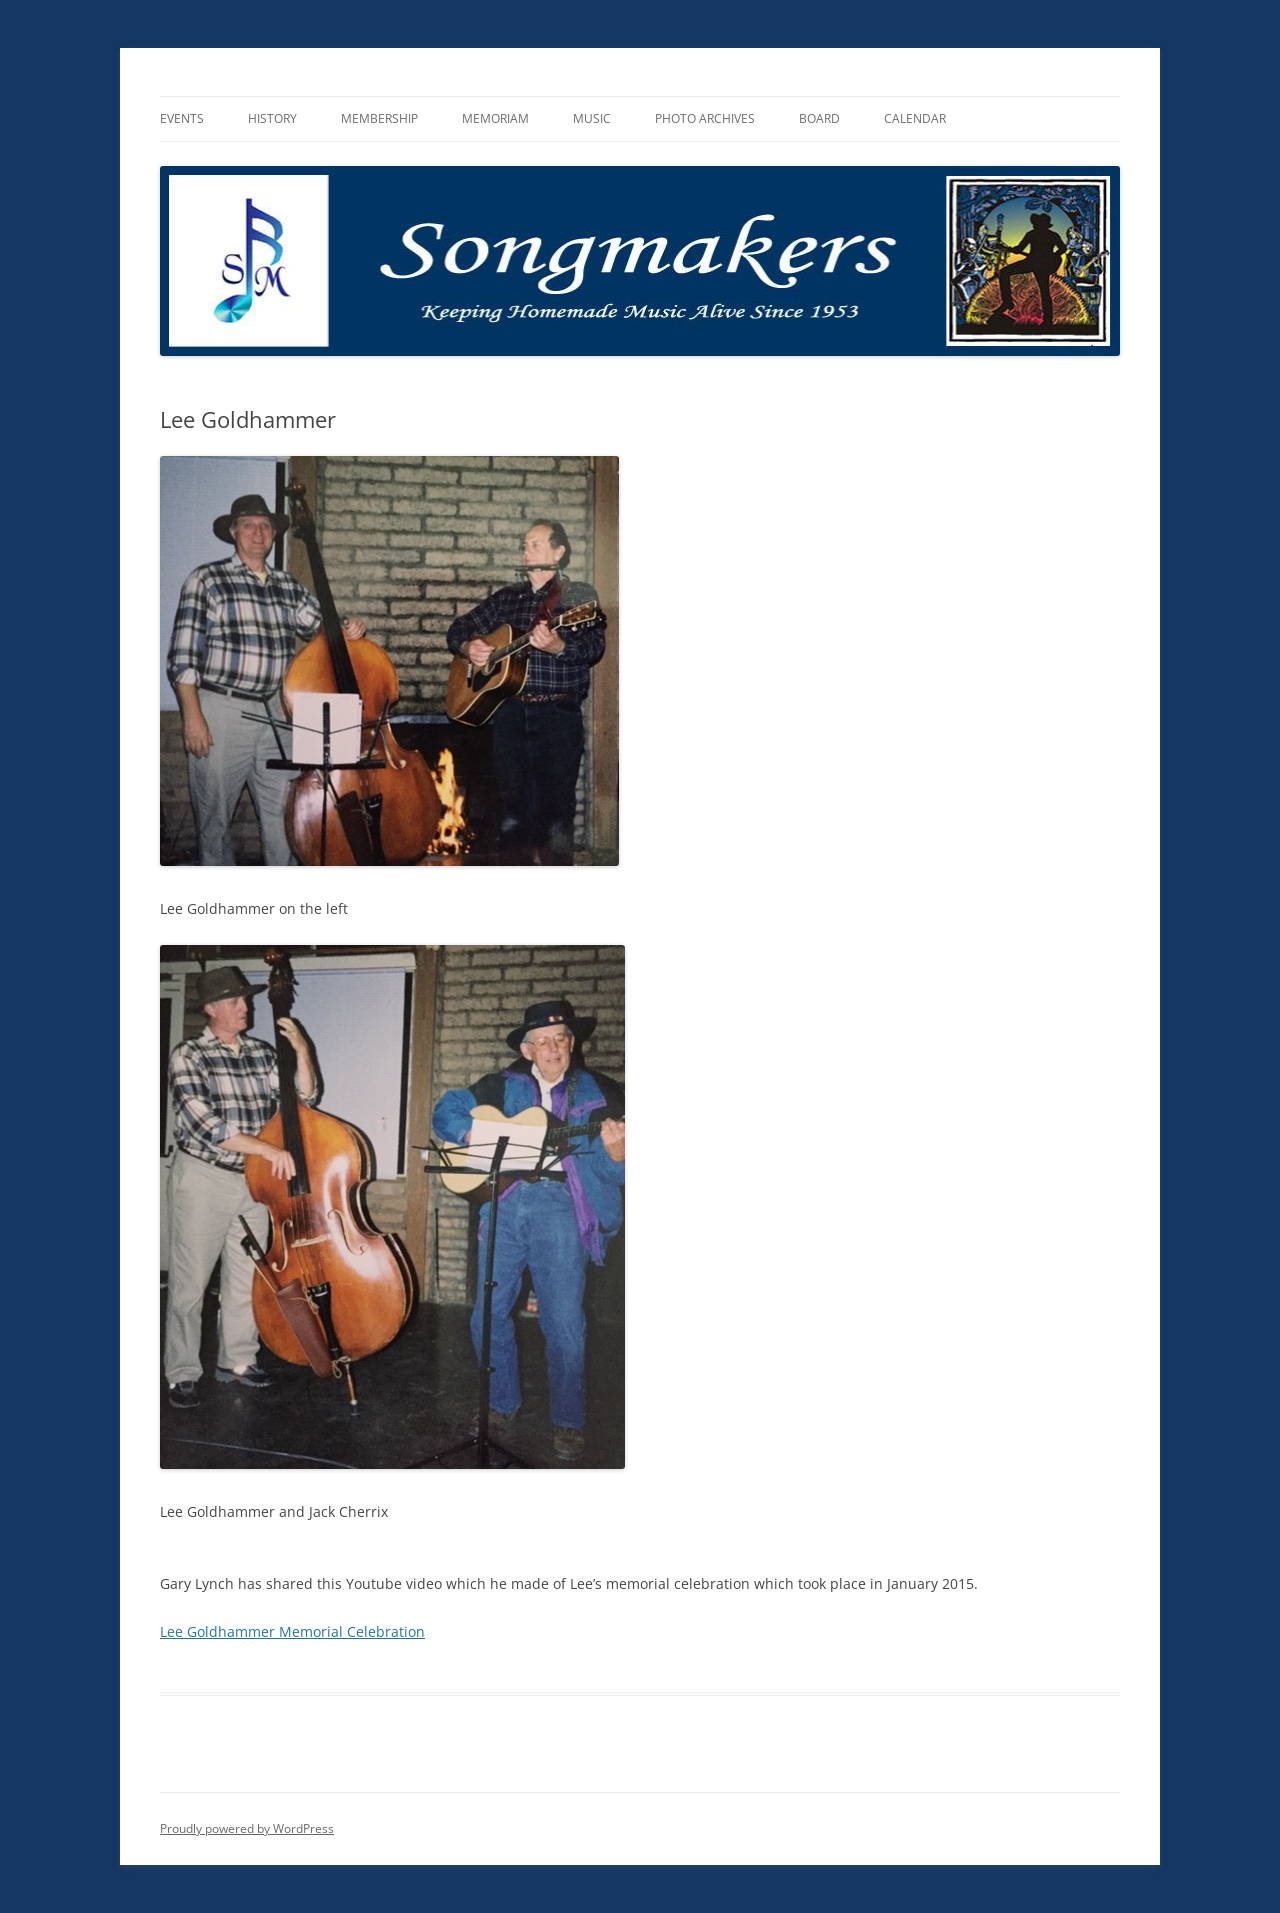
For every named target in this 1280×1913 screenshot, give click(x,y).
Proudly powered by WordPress (247, 1828)
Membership (379, 118)
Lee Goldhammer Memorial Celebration (292, 1631)
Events (182, 118)
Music (592, 118)
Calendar (915, 118)
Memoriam (495, 118)
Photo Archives (705, 118)
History (272, 118)
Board (819, 118)
